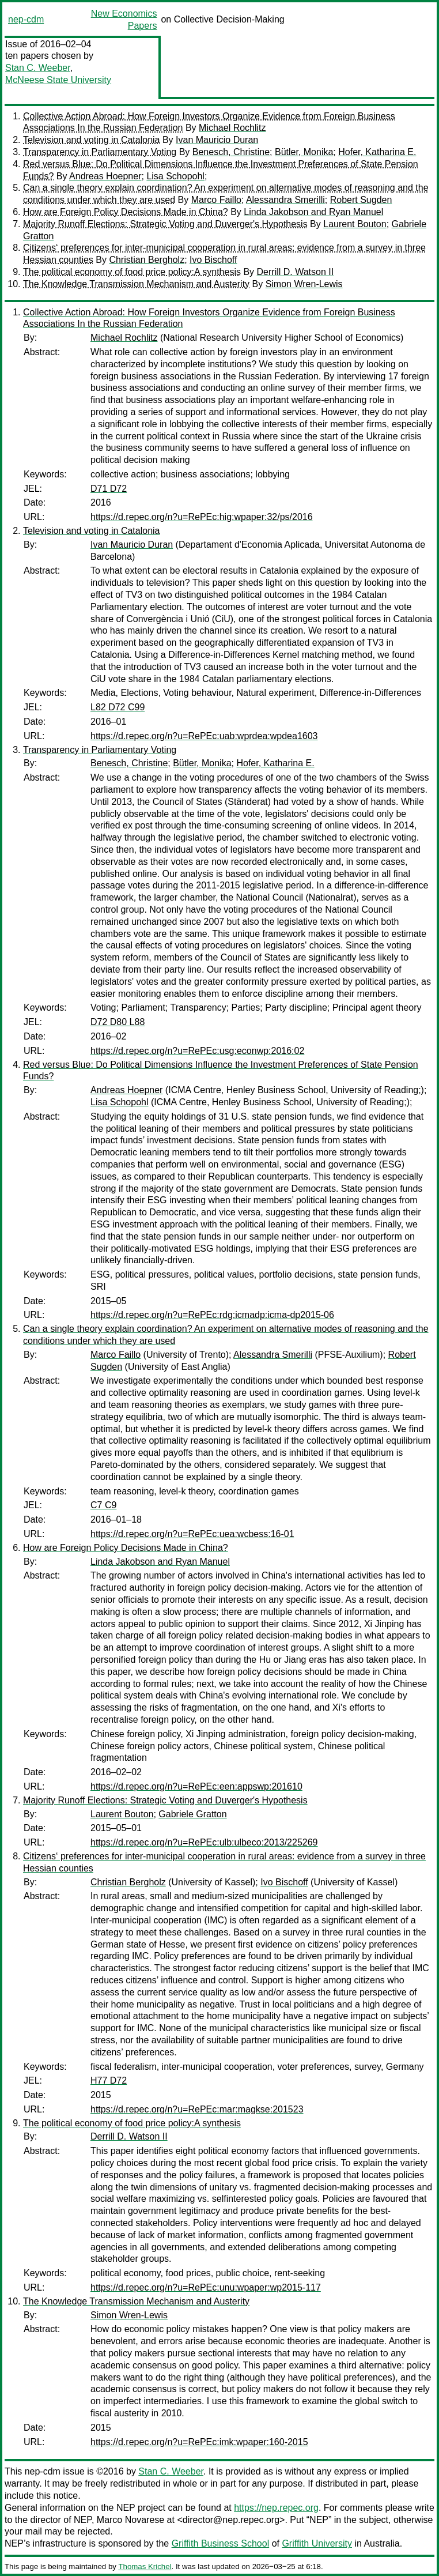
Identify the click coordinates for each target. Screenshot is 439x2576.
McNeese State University (58, 80)
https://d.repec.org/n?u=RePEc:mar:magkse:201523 (197, 2109)
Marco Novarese (130, 2520)
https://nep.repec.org (276, 2508)
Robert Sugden (361, 200)
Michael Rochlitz (232, 128)
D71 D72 (108, 489)
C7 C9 (103, 1505)
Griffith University (317, 2543)
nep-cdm (26, 19)
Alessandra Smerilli (285, 200)
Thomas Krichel (144, 2566)
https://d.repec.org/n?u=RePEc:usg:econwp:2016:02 (197, 1051)
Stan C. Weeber (37, 68)
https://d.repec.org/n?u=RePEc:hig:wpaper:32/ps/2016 (201, 517)
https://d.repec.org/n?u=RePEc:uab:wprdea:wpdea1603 (204, 736)
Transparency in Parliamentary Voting (99, 152)
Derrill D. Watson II (295, 272)
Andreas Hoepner (105, 176)
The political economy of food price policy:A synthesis (132, 272)
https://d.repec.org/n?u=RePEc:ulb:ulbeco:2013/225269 (204, 1842)
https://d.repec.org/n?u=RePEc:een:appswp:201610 (196, 1786)
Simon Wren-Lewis (304, 284)
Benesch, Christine (231, 152)
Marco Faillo (216, 200)
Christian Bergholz (146, 260)
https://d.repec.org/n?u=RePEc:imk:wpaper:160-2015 (199, 2442)
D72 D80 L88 (117, 1022)
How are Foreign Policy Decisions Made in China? (125, 212)
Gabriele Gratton (192, 1814)
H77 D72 (108, 2080)
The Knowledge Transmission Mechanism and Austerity (136, 284)
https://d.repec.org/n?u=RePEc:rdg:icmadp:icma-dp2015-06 (212, 1315)
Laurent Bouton (354, 224)
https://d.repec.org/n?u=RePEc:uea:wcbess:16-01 (192, 1534)
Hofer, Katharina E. (377, 152)
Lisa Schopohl (175, 176)
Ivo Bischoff (213, 260)
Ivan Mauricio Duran (217, 140)
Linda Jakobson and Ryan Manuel (313, 212)
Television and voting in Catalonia (91, 140)
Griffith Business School (221, 2543)
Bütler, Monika (304, 152)
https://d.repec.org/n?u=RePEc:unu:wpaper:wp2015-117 (205, 2287)
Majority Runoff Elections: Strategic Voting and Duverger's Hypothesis (165, 224)
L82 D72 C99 (117, 707)
